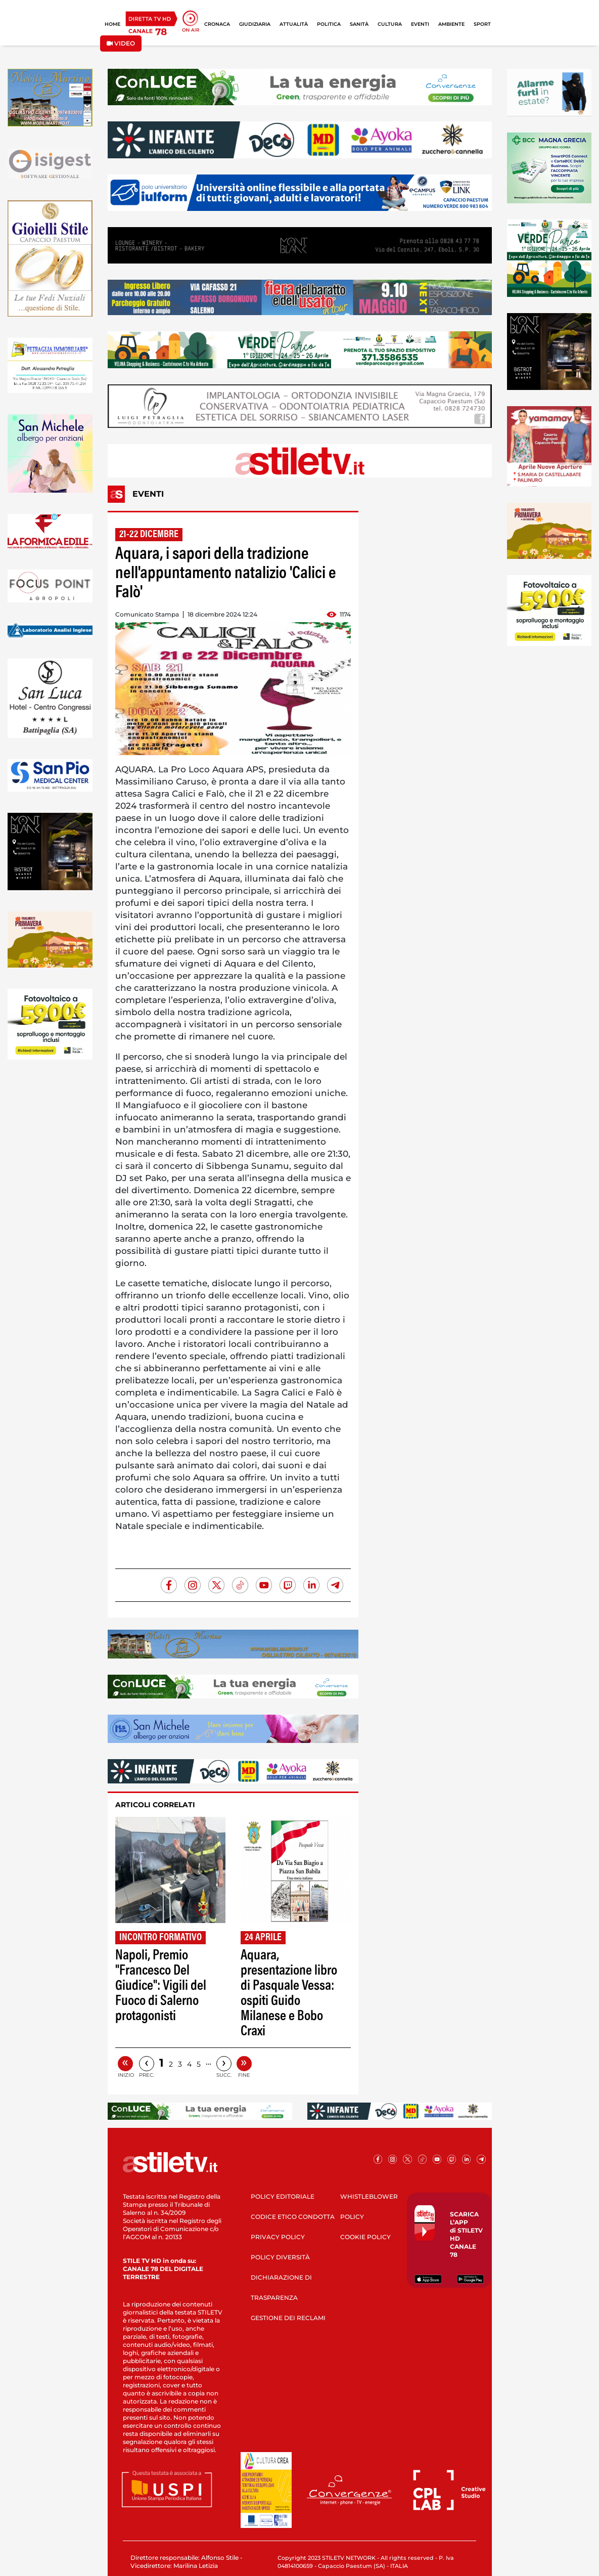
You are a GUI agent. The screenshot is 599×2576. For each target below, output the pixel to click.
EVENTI (420, 24)
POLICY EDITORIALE (282, 2196)
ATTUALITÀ (294, 24)
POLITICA (329, 24)
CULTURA (390, 24)
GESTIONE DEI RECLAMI (288, 2318)
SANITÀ (359, 24)
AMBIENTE (451, 24)
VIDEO (121, 43)
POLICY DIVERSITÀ (280, 2257)
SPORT (482, 24)
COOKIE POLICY (365, 2237)
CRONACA (217, 24)
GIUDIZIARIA (254, 24)
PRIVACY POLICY (278, 2237)
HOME (112, 24)
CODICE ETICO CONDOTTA (293, 2216)
